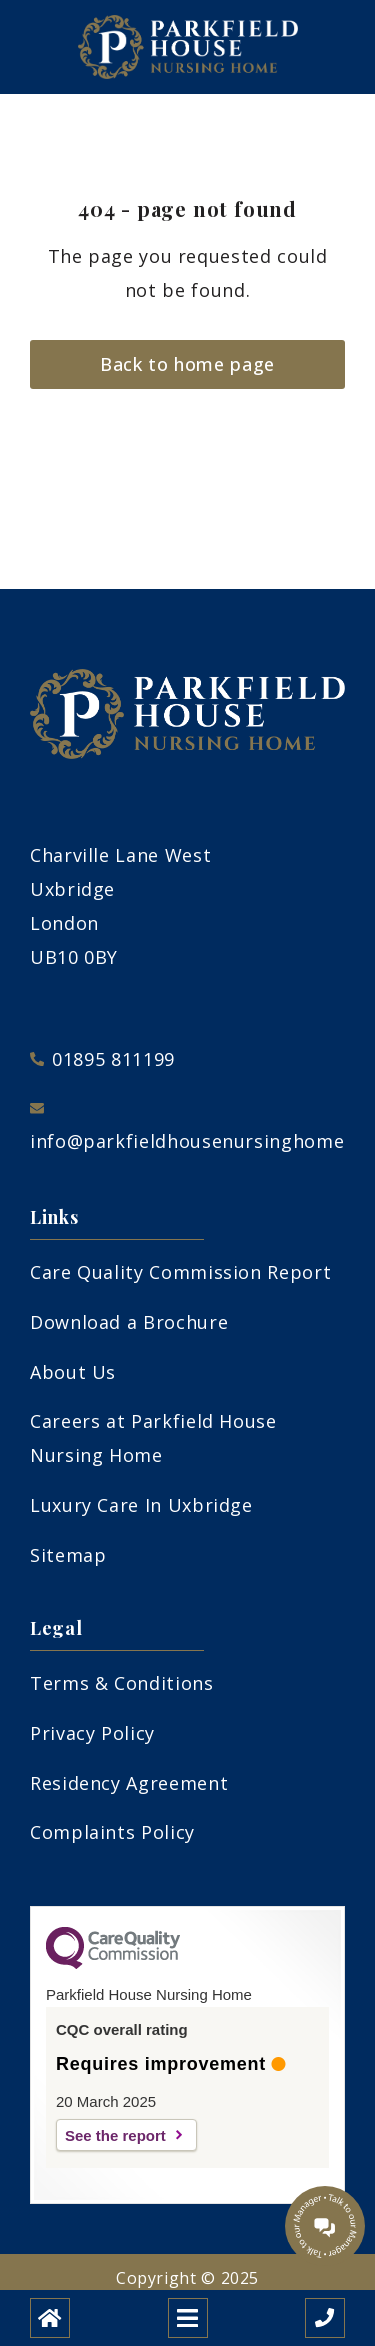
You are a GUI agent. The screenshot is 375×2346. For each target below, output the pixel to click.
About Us (73, 1372)
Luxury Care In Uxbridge (141, 1505)
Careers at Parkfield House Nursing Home (153, 1438)
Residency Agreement (129, 1783)
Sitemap (68, 1555)
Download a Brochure (129, 1322)
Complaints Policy (112, 1832)
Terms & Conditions (122, 1683)
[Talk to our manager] (325, 2226)
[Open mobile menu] (188, 2318)
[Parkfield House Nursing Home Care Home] (188, 47)
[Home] (50, 2318)
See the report (115, 2135)
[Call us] (325, 2318)
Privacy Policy (92, 1733)
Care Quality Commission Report (180, 1272)
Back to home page (187, 364)
